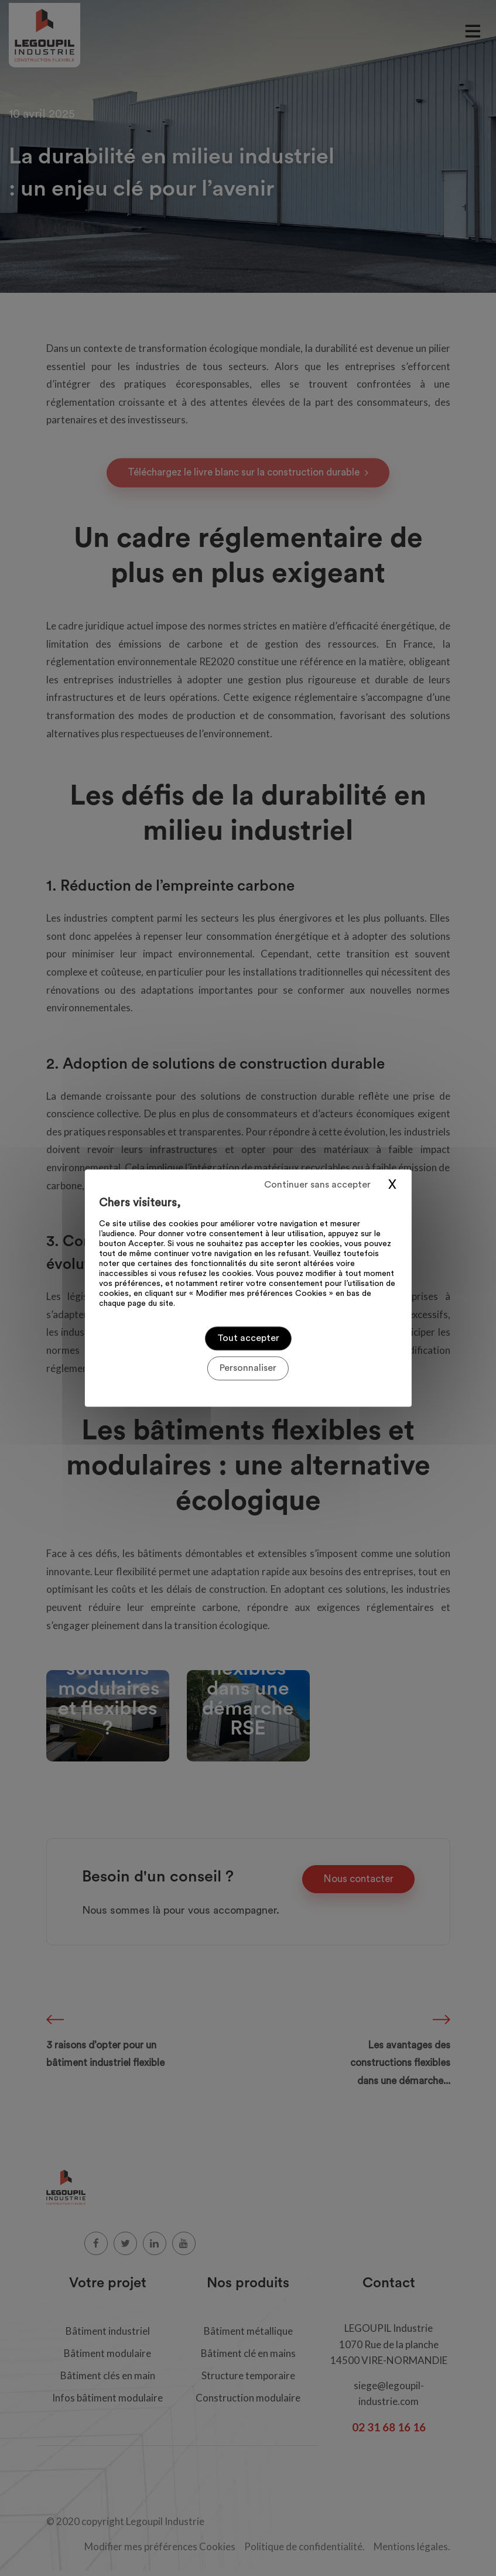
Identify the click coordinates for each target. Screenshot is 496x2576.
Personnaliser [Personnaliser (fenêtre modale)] (248, 1368)
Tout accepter (248, 1338)
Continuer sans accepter (317, 1184)
